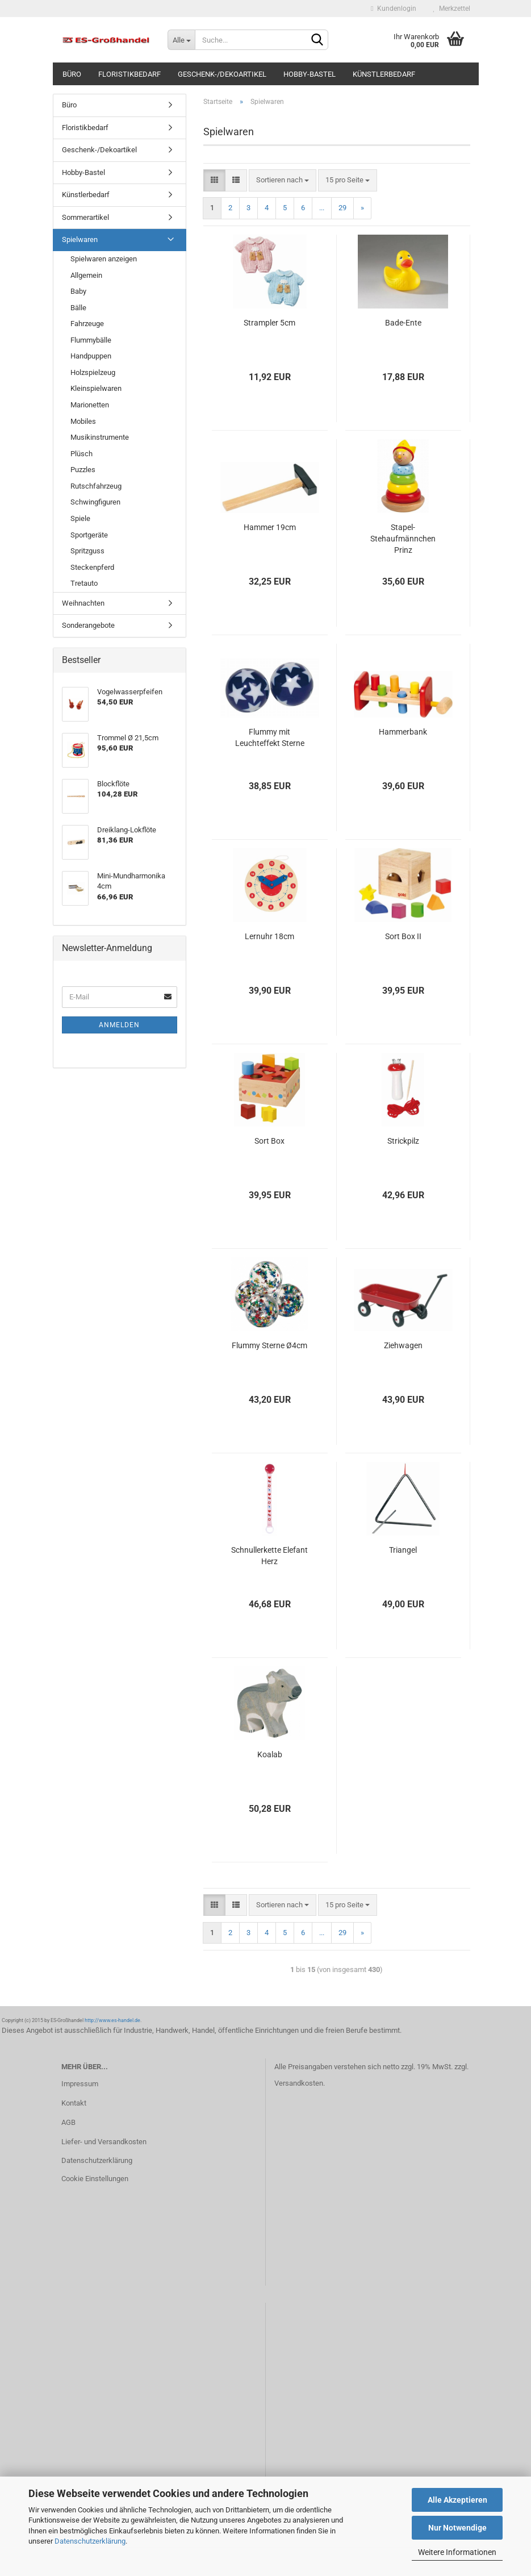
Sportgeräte (89, 535)
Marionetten (89, 405)
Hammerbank (403, 731)
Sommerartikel (85, 217)
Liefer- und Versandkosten (104, 2141)
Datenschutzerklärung (90, 2541)
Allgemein (86, 275)
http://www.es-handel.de (112, 2020)
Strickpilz (403, 1140)
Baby (78, 291)
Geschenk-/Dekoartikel (222, 74)
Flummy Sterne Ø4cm (269, 1345)
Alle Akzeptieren (457, 2499)
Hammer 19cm (270, 527)
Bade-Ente (403, 322)
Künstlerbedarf (384, 74)
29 (342, 207)
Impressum (79, 2083)
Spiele (80, 518)
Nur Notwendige (457, 2527)
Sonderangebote (88, 625)
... (321, 207)
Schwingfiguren (95, 502)
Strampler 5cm (269, 322)
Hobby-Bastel (309, 74)
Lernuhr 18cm (269, 936)
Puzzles (82, 469)
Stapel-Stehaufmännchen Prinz (403, 539)
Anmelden (119, 1025)
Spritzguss (87, 551)
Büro (71, 74)
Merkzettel (451, 8)
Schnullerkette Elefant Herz (269, 1555)
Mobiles (83, 421)
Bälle (78, 307)
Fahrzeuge (87, 323)
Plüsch (81, 453)
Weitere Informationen (457, 2552)
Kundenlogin (393, 8)
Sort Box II (403, 936)
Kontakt (73, 2103)
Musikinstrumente (99, 437)
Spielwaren (80, 239)
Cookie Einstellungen (94, 2178)
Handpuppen (90, 356)
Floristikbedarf (129, 74)
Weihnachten (83, 603)
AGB (68, 2122)
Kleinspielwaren (96, 388)
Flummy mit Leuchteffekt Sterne (269, 737)
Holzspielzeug (92, 372)
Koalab (269, 1754)
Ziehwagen (403, 1345)
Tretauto (84, 583)
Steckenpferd (92, 567)
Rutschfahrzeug (96, 486)
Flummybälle (90, 340)
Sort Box (269, 1140)
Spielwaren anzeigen (103, 259)
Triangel (403, 1549)
